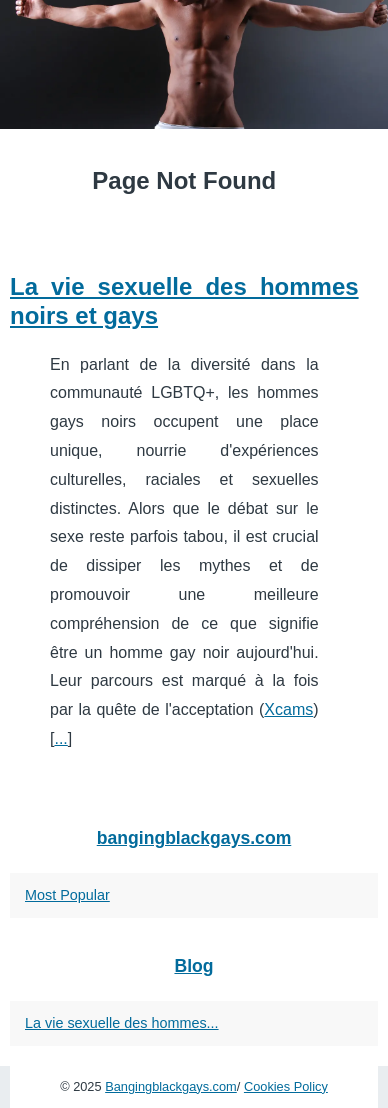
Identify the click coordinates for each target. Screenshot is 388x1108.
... (60, 738)
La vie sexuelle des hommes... (122, 1023)
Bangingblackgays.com (171, 1086)
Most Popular (67, 895)
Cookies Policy (286, 1086)
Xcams (288, 709)
